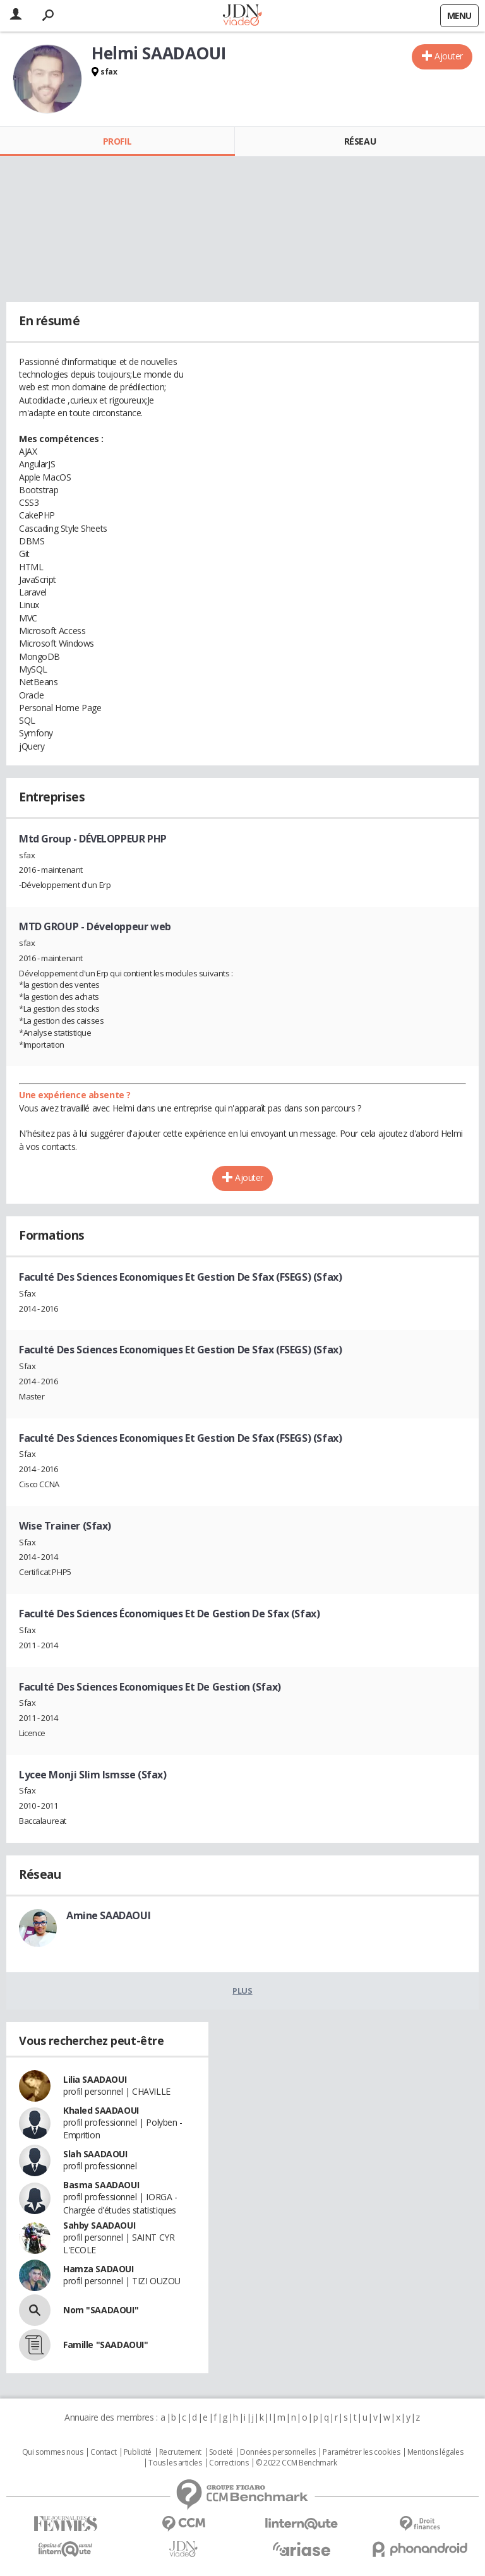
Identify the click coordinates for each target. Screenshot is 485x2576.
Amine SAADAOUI (108, 1915)
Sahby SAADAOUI (99, 2225)
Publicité (138, 2452)
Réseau (360, 141)
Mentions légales (435, 2452)
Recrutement (180, 2452)
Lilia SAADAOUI (94, 2079)
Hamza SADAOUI (98, 2269)
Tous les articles (174, 2463)
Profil (117, 141)
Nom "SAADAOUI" (100, 2310)
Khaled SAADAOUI (101, 2110)
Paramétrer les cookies (361, 2452)
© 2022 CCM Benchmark (296, 2463)
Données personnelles (278, 2452)
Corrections (228, 2463)
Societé (221, 2452)
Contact (103, 2452)
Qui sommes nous (52, 2452)
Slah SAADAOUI (95, 2154)
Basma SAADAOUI (101, 2185)
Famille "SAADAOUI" (105, 2345)
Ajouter (448, 56)
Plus (242, 1990)
